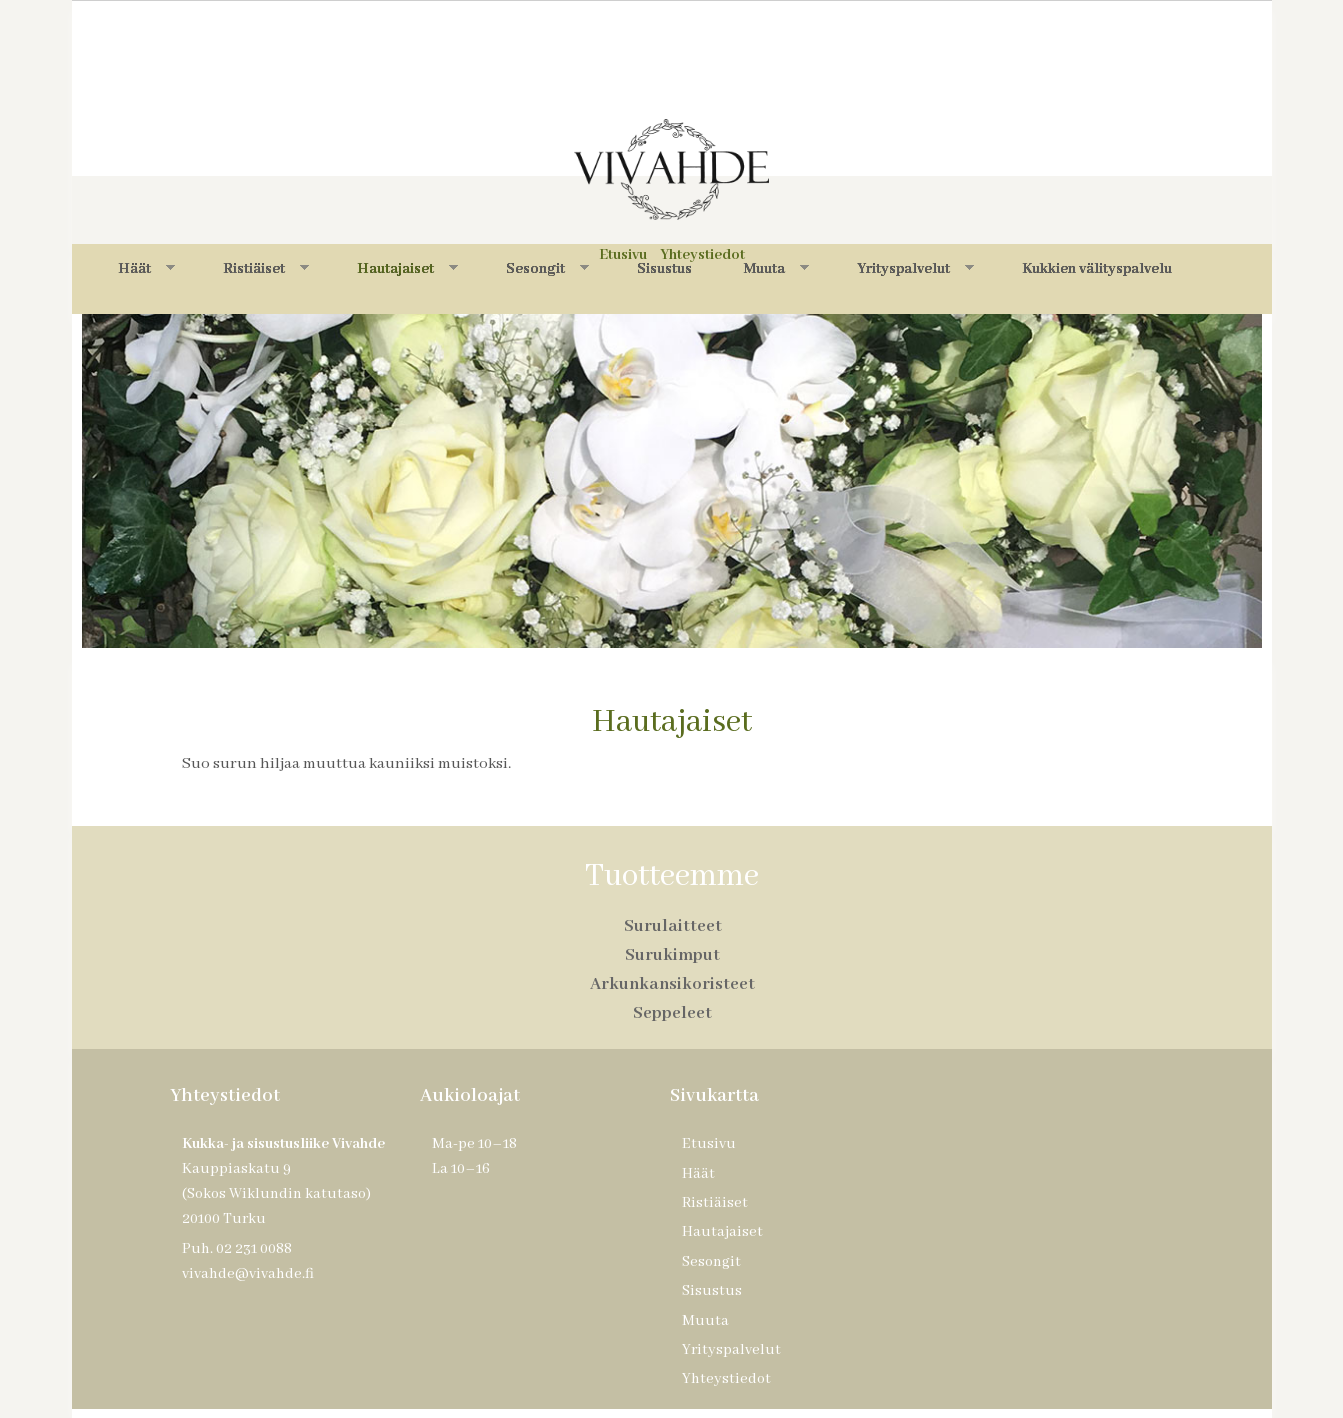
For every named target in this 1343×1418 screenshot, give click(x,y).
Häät (146, 269)
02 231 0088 (254, 1249)
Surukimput (672, 955)
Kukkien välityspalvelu (1097, 269)
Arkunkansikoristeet (672, 984)
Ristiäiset (266, 269)
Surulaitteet (673, 926)
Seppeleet (672, 1013)
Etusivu (709, 1144)
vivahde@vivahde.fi (248, 1274)
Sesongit (547, 269)
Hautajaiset (407, 269)
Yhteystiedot (726, 1379)
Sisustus (664, 269)
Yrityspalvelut (915, 269)
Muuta (776, 269)
